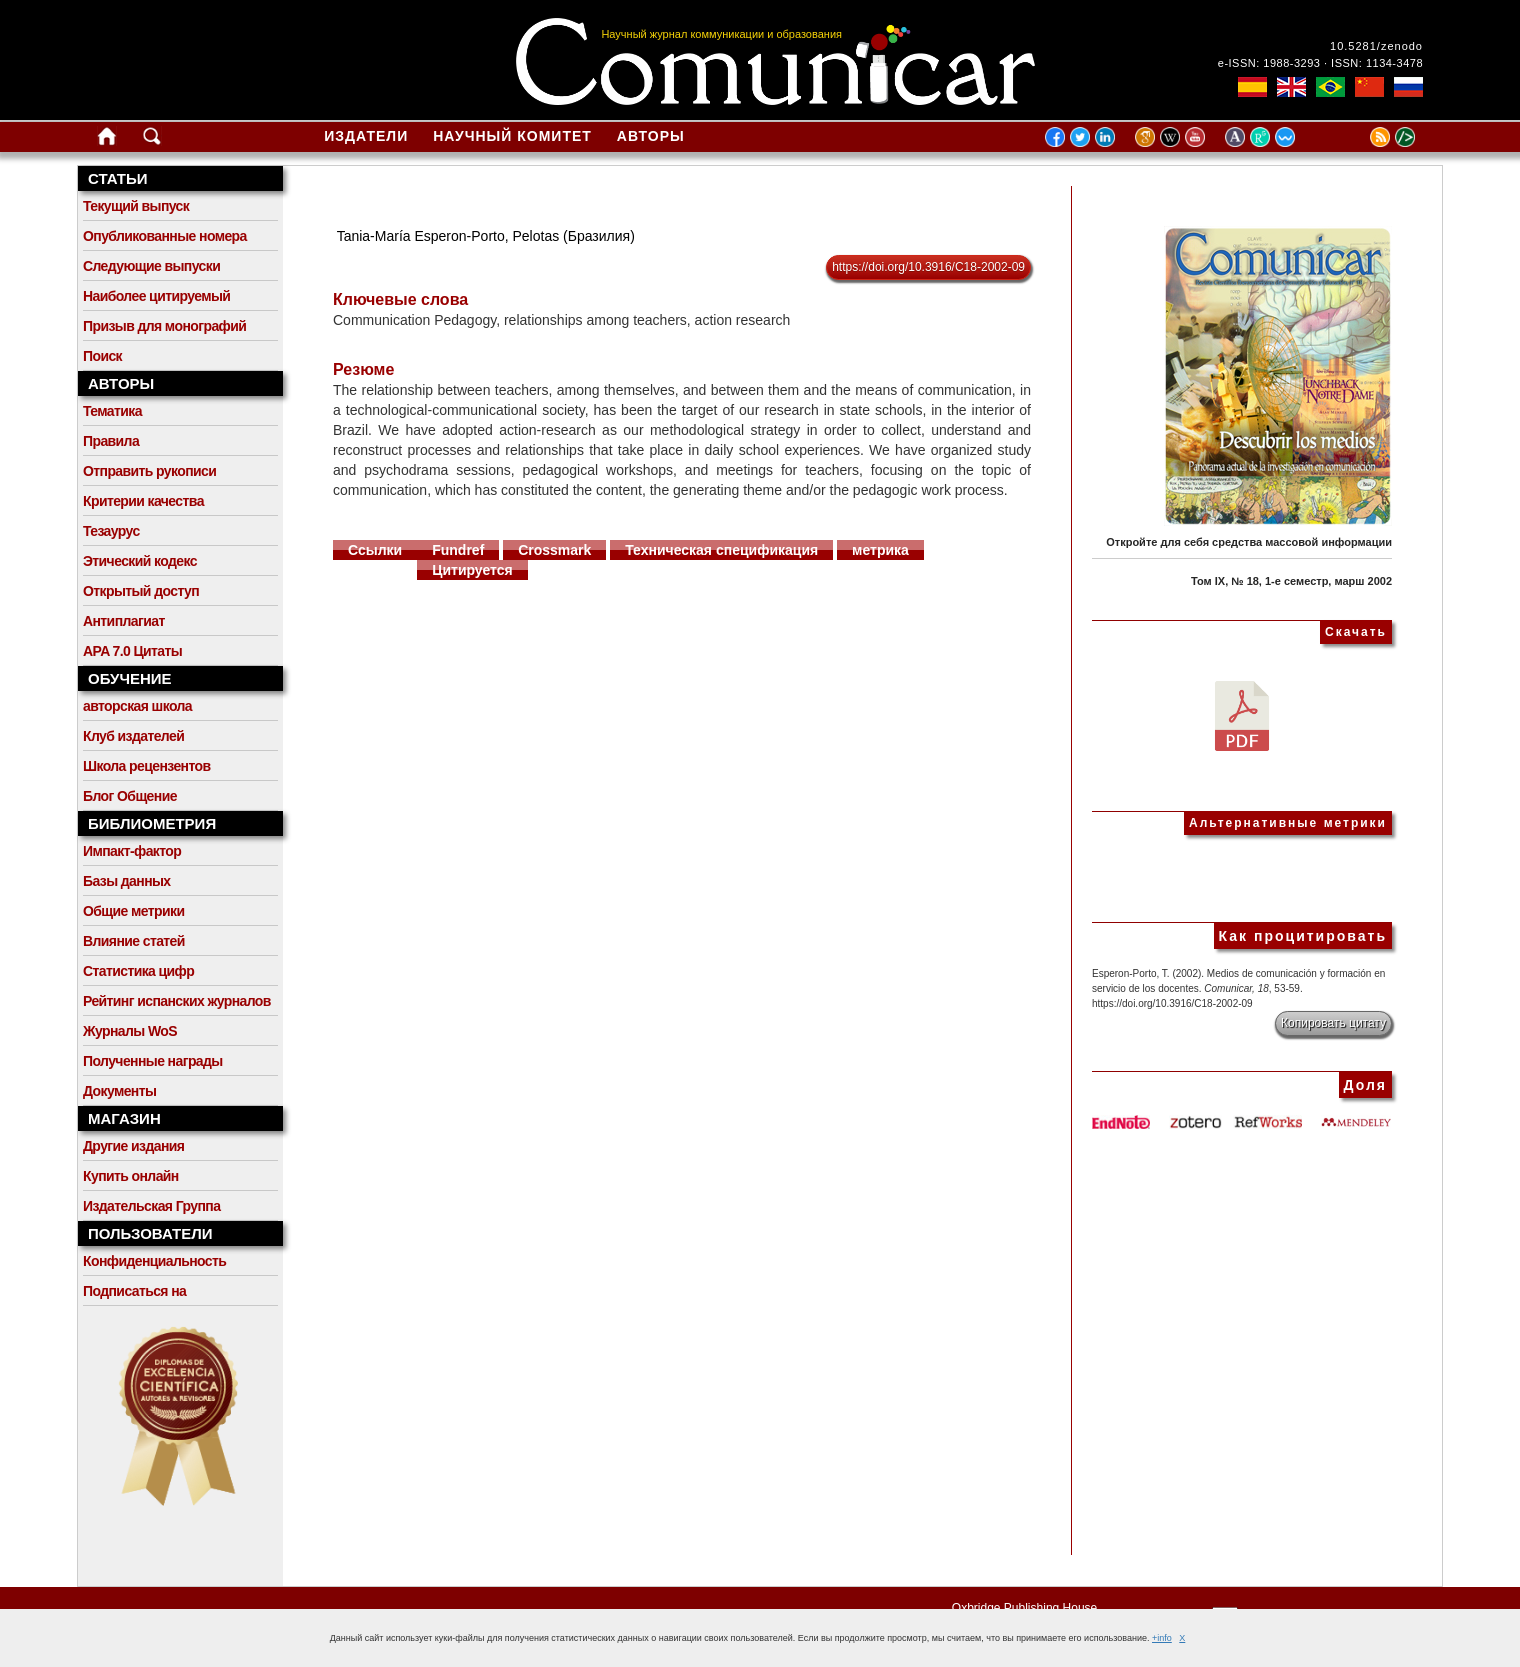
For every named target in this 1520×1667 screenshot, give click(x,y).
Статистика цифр (138, 971)
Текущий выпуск (136, 206)
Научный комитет (512, 136)
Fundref (458, 550)
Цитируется (472, 570)
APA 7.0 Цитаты (132, 651)
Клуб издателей (133, 736)
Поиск (102, 356)
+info (1162, 1638)
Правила (111, 441)
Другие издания (133, 1146)
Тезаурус (111, 531)
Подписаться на (134, 1291)
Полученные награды (153, 1061)
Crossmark (554, 550)
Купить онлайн (131, 1176)
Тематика (112, 411)
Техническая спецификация (721, 550)
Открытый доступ (141, 591)
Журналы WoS (130, 1031)
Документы (119, 1091)
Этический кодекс (140, 561)
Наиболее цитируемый (156, 296)
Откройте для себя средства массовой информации (1249, 542)
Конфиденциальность (154, 1261)
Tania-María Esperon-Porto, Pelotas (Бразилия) (486, 236)
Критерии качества (143, 501)
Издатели (366, 136)
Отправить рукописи (149, 471)
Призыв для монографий (164, 326)
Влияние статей (134, 941)
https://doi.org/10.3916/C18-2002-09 (928, 267)
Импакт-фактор (132, 851)
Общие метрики (133, 911)
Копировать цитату (1333, 1023)
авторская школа (137, 706)
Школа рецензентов (147, 766)
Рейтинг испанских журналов (177, 1001)
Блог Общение (130, 796)
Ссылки (375, 550)
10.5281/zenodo (1376, 46)
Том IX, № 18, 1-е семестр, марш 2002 (1291, 581)
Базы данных (127, 881)
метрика (880, 550)
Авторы (651, 136)
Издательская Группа (151, 1206)
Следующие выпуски (151, 266)
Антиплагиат (124, 621)
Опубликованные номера (165, 236)
